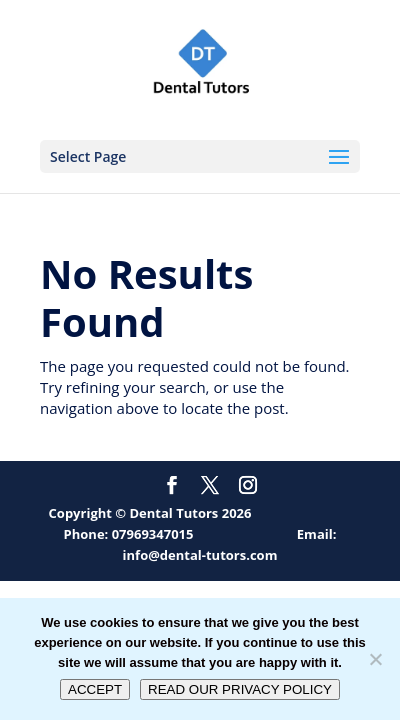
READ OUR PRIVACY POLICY (240, 689)
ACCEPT (95, 689)
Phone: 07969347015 (129, 534)
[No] (375, 659)
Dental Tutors (174, 513)
